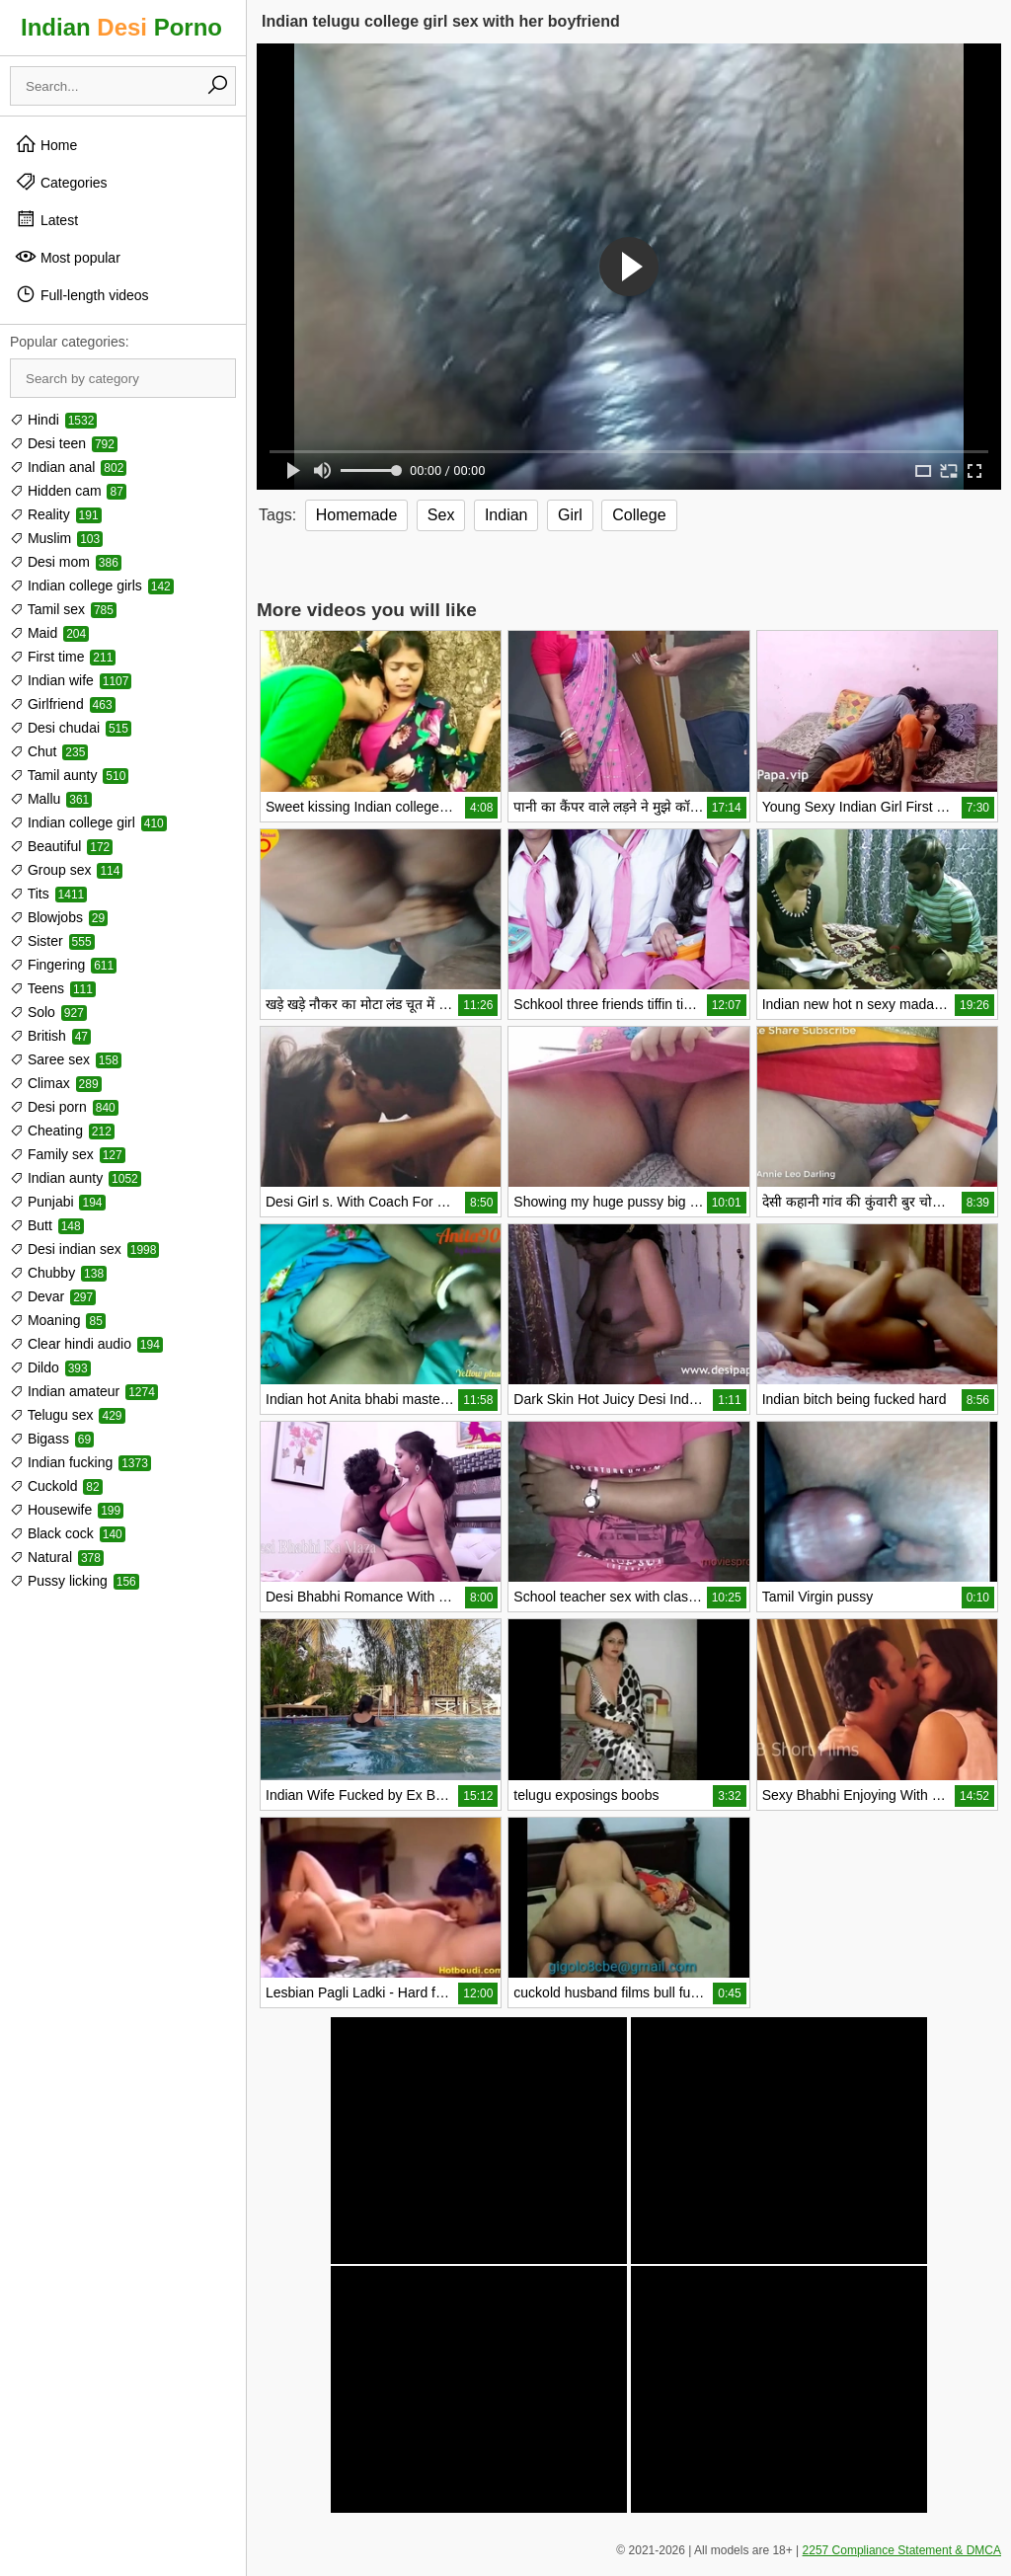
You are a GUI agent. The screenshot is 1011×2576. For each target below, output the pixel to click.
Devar (53, 1296)
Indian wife (70, 680)
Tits (48, 893)
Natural (57, 1557)
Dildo (50, 1367)
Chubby (58, 1273)
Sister (52, 941)
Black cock (67, 1533)
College (638, 515)
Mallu (51, 799)
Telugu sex (67, 1415)
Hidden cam (68, 491)
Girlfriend (63, 704)
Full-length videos (82, 294)
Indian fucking (80, 1462)
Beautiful (61, 846)
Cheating (62, 1130)
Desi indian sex (84, 1249)
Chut (49, 751)
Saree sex (65, 1059)
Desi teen (63, 443)
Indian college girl (88, 822)
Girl (570, 515)
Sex (441, 515)
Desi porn (64, 1107)
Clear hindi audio (86, 1344)
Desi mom (65, 562)
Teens (53, 988)
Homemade (357, 515)
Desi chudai (70, 728)
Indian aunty (75, 1178)
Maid (49, 633)
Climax (56, 1083)
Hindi (53, 420)
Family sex (67, 1154)
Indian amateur (84, 1391)
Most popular (67, 257)
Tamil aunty (69, 775)
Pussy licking (74, 1581)
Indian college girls (92, 585)
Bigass (52, 1438)
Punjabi (58, 1202)
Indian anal (68, 467)
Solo (48, 1012)
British (50, 1036)
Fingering (63, 965)
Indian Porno (121, 27)
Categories (61, 182)
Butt (47, 1225)
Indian (506, 515)
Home (46, 144)
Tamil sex (63, 609)
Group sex (66, 870)
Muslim (56, 538)
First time (63, 656)
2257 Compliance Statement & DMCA (902, 2550)
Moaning (58, 1320)
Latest (46, 219)
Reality (56, 514)
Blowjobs (59, 917)
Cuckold (56, 1486)
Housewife (66, 1510)
